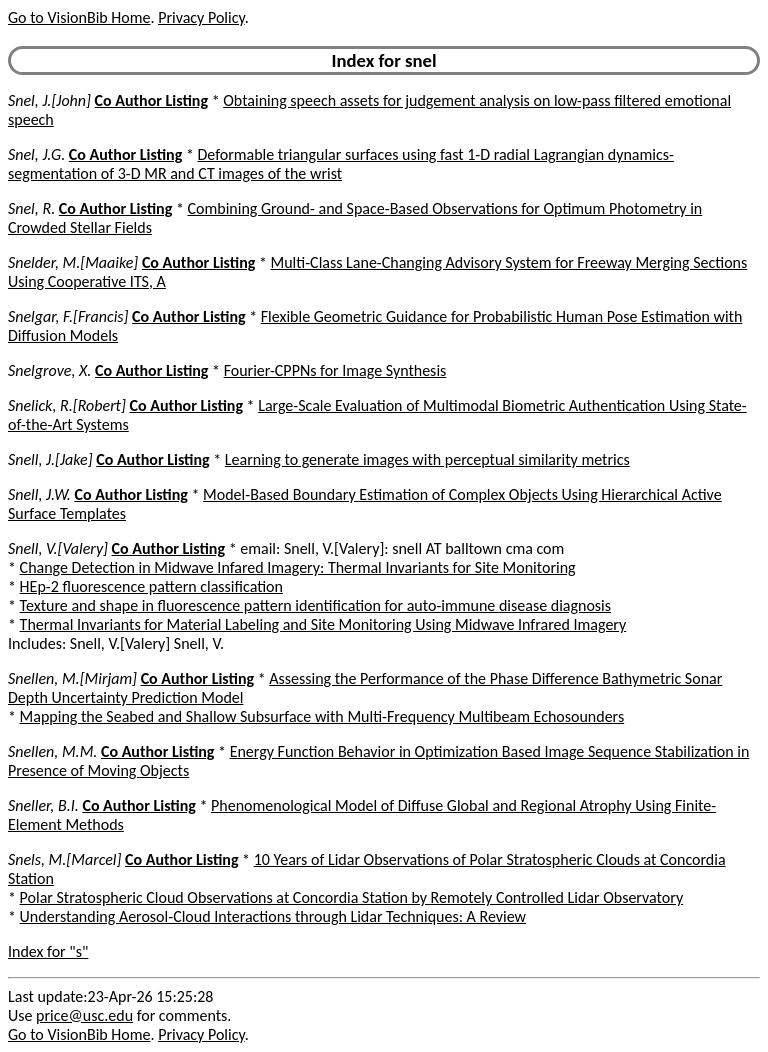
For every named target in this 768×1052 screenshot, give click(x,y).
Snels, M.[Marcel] (64, 859)
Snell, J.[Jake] (50, 459)
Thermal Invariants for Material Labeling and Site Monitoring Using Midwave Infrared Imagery (323, 624)
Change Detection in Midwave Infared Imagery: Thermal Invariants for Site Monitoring (298, 567)
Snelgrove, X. (49, 370)
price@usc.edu (84, 1015)
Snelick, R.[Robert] (67, 405)
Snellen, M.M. (52, 751)
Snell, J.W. (39, 494)
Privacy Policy (201, 17)
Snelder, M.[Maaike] (73, 262)
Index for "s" (48, 951)
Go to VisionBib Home (79, 17)
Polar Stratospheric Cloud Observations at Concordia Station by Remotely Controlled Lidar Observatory (352, 897)
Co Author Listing (151, 100)
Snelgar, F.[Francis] (68, 316)
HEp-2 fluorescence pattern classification (151, 586)
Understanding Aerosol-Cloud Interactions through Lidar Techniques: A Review (273, 916)
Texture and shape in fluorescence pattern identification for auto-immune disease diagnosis (315, 605)
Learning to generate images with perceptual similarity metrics (427, 459)
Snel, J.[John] (49, 100)
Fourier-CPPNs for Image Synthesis (335, 370)
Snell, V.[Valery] (58, 548)
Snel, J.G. (36, 154)
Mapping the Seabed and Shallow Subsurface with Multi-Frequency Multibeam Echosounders (322, 716)
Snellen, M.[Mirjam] (72, 678)
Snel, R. (31, 208)
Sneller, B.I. (43, 805)
